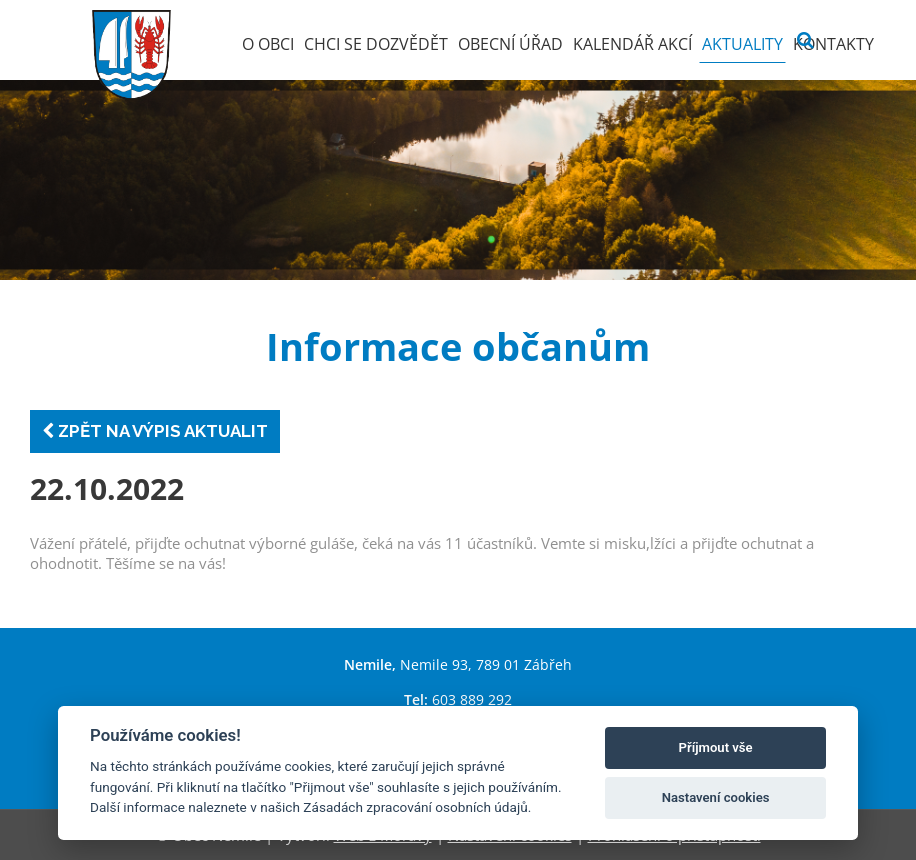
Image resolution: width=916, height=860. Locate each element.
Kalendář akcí (632, 44)
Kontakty (833, 44)
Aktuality (742, 44)
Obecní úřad (510, 44)
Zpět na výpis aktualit (155, 431)
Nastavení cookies (716, 797)
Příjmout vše (716, 747)
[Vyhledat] (805, 40)
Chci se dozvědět (376, 44)
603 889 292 (472, 699)
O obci (268, 44)
